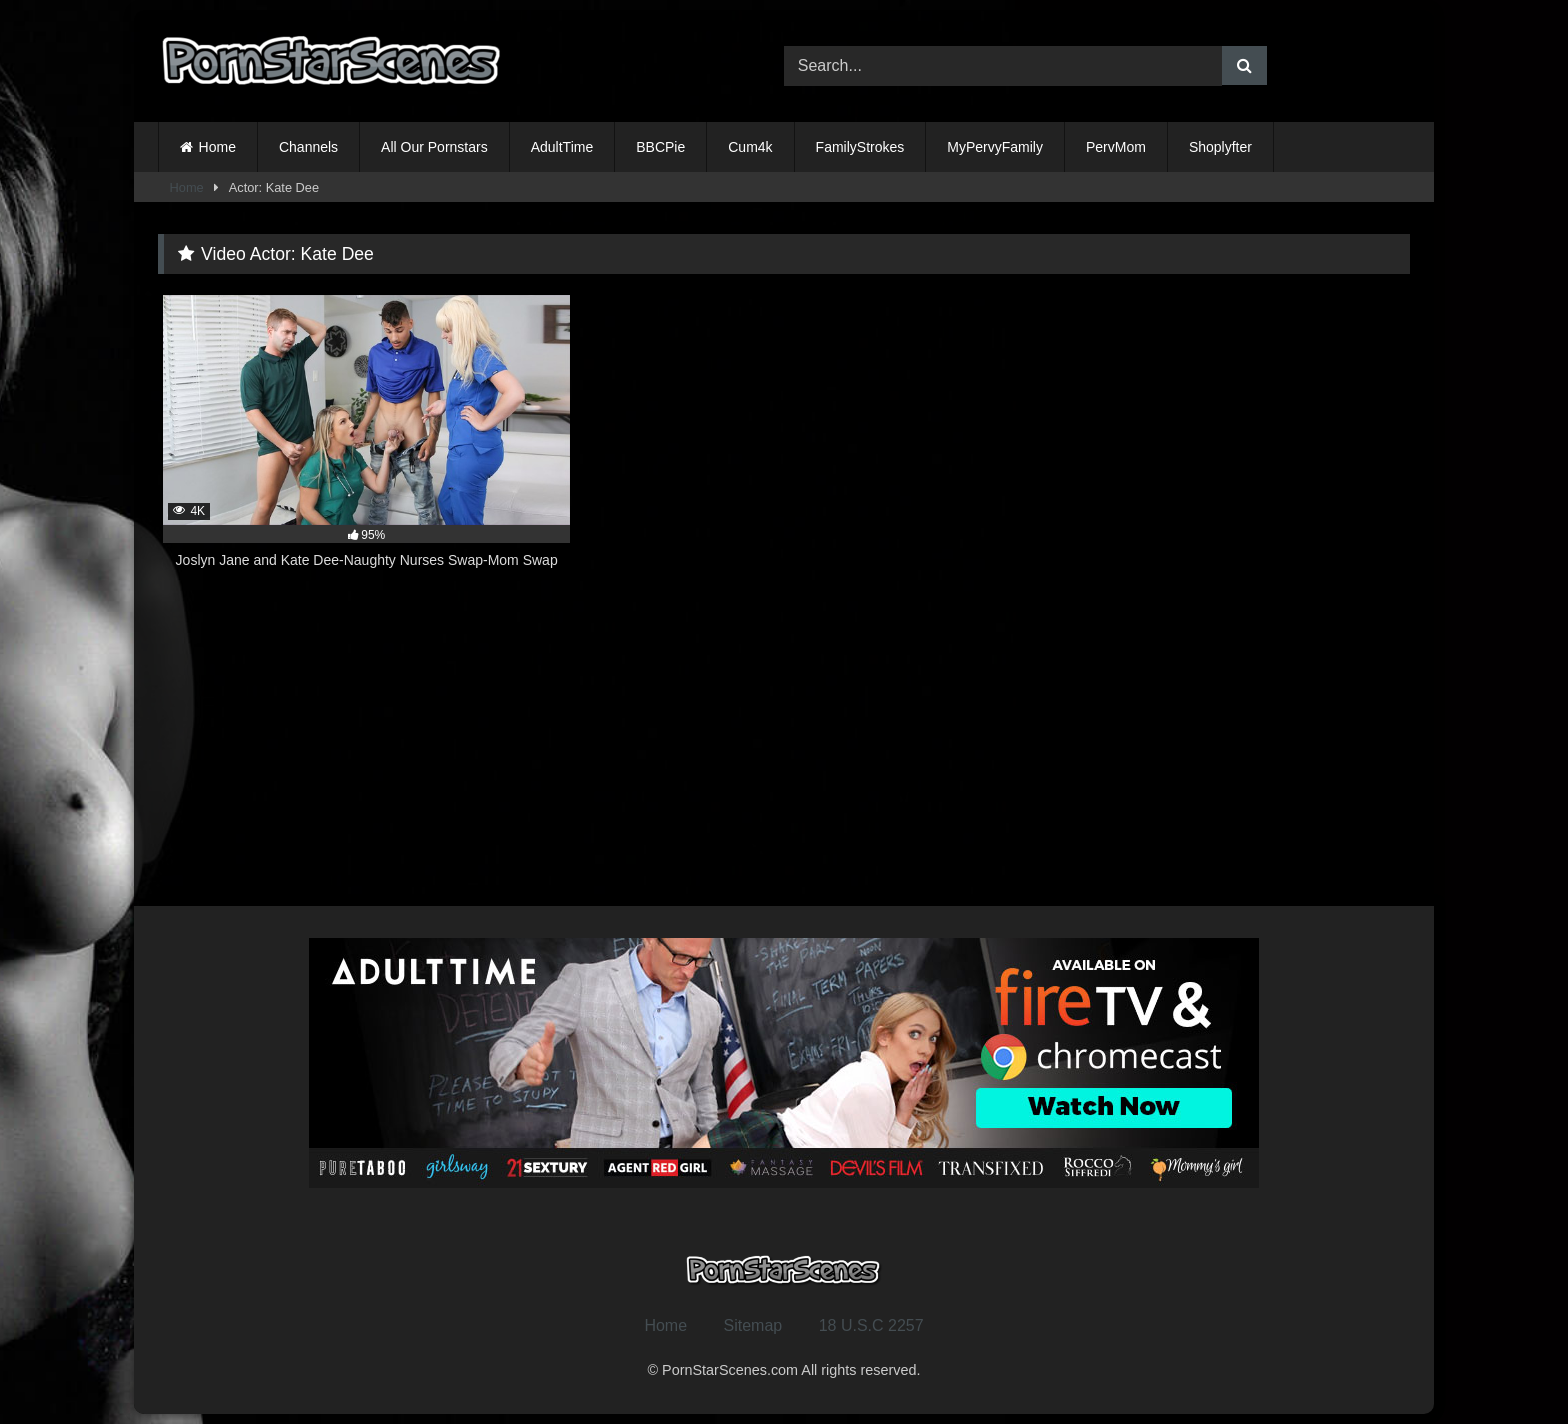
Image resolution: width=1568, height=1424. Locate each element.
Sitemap (753, 1325)
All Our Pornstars (434, 147)
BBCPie (660, 147)
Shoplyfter (1220, 147)
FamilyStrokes (860, 147)
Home (217, 147)
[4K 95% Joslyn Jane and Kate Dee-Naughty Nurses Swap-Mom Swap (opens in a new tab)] (366, 443)
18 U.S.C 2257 (871, 1325)
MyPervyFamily (995, 147)
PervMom (1116, 147)
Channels (308, 147)
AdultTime (562, 147)
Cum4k (750, 147)
